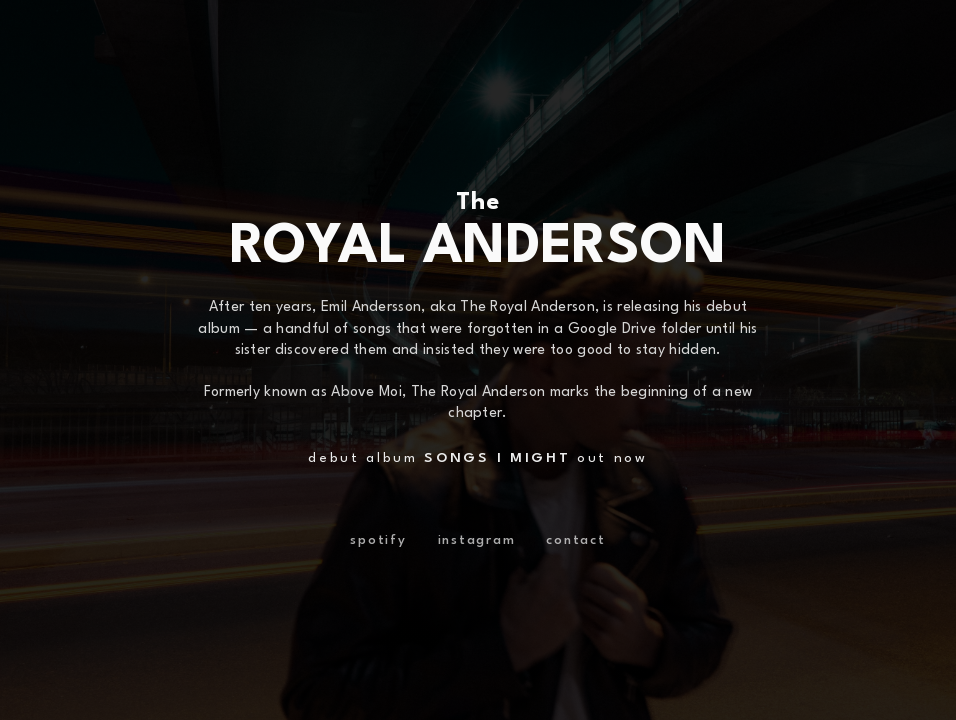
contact (575, 540)
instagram (477, 540)
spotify (378, 540)
